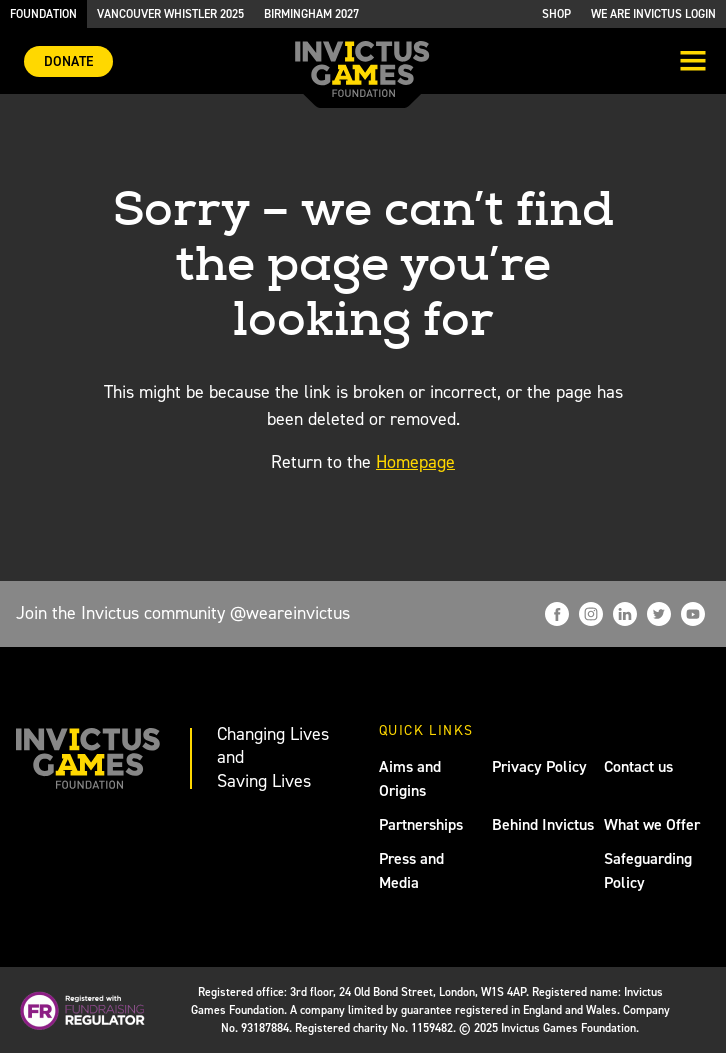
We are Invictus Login (653, 14)
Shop (556, 14)
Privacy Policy (539, 766)
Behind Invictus (543, 824)
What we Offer (652, 824)
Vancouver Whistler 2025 (170, 14)
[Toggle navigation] (693, 63)
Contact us (638, 766)
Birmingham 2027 (311, 14)
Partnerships (421, 824)
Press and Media (411, 870)
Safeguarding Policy (648, 870)
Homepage (415, 462)
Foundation (43, 14)
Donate (68, 61)
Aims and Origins (410, 778)
